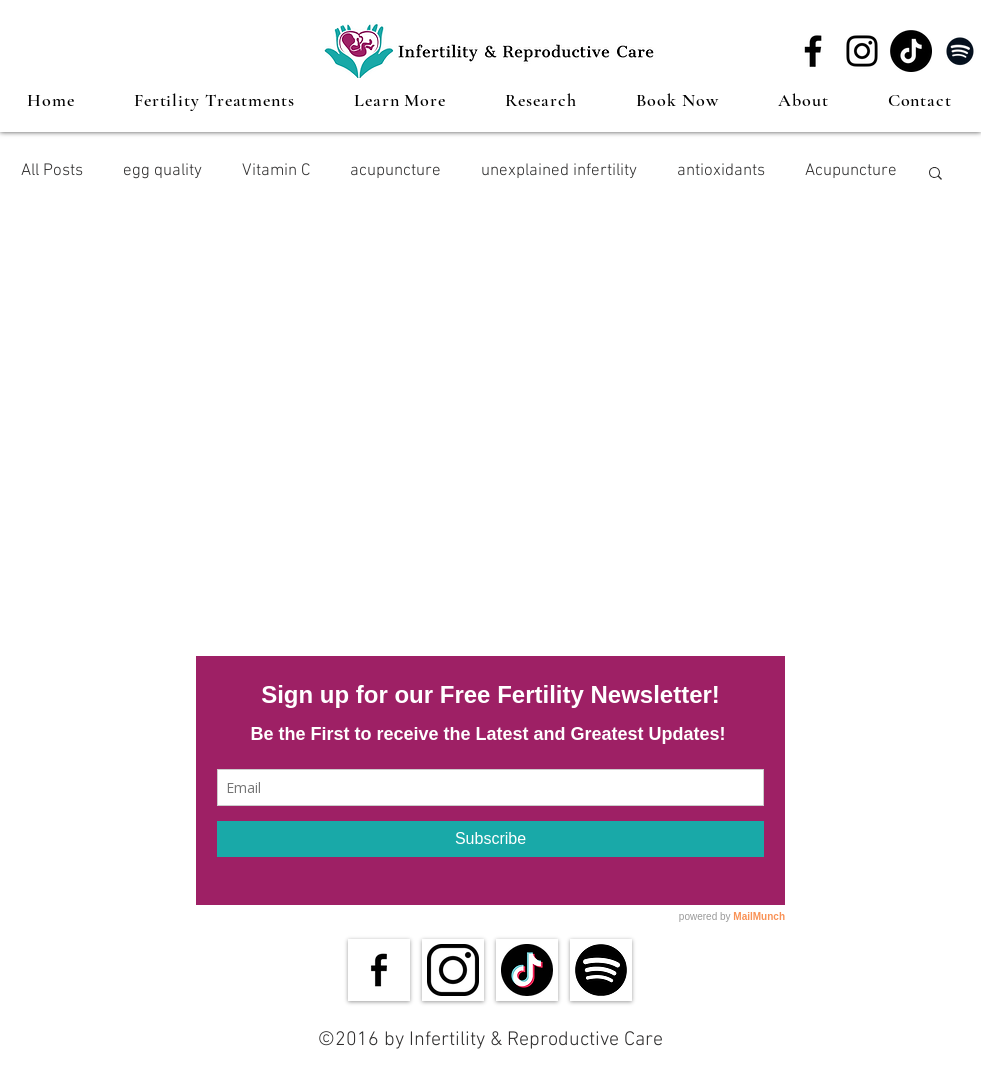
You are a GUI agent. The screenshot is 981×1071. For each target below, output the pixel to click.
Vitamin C (276, 171)
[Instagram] (862, 51)
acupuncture (395, 171)
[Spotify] (960, 51)
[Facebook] (813, 51)
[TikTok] (911, 51)
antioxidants (721, 171)
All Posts (52, 171)
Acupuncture (851, 171)
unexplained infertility (559, 171)
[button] (214, 100)
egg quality (162, 171)
